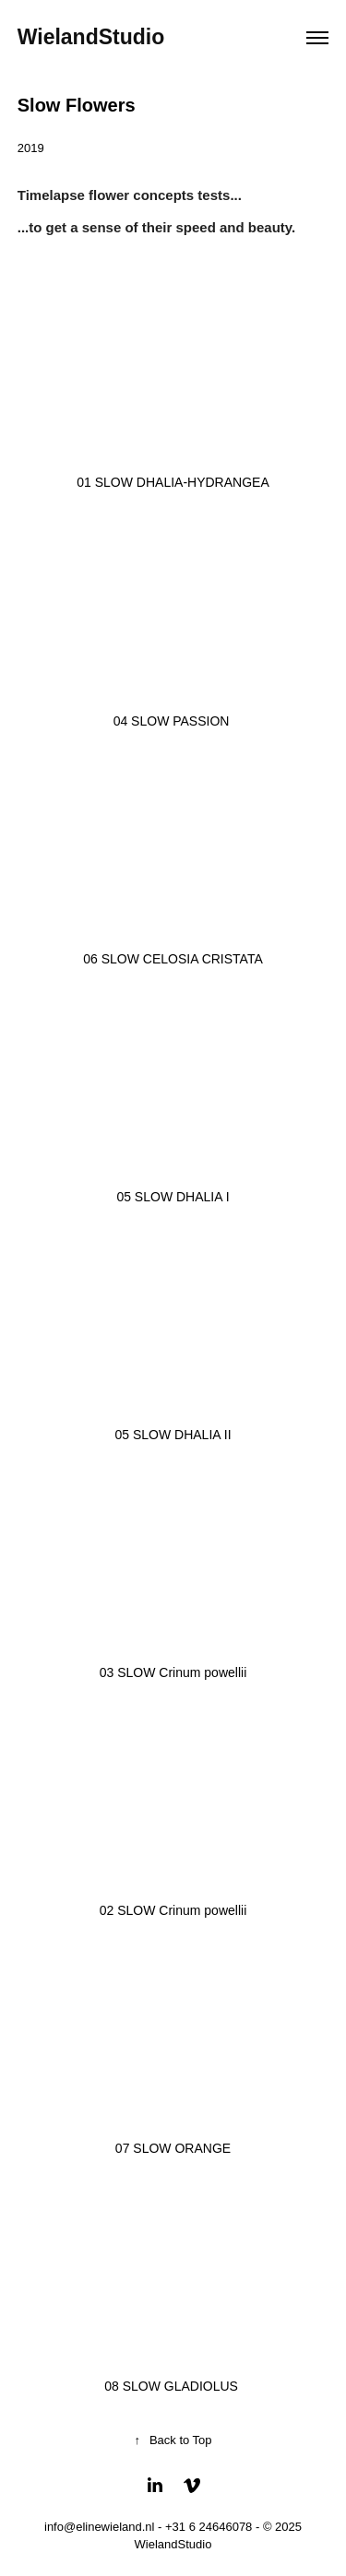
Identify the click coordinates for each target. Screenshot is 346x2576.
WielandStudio (91, 37)
